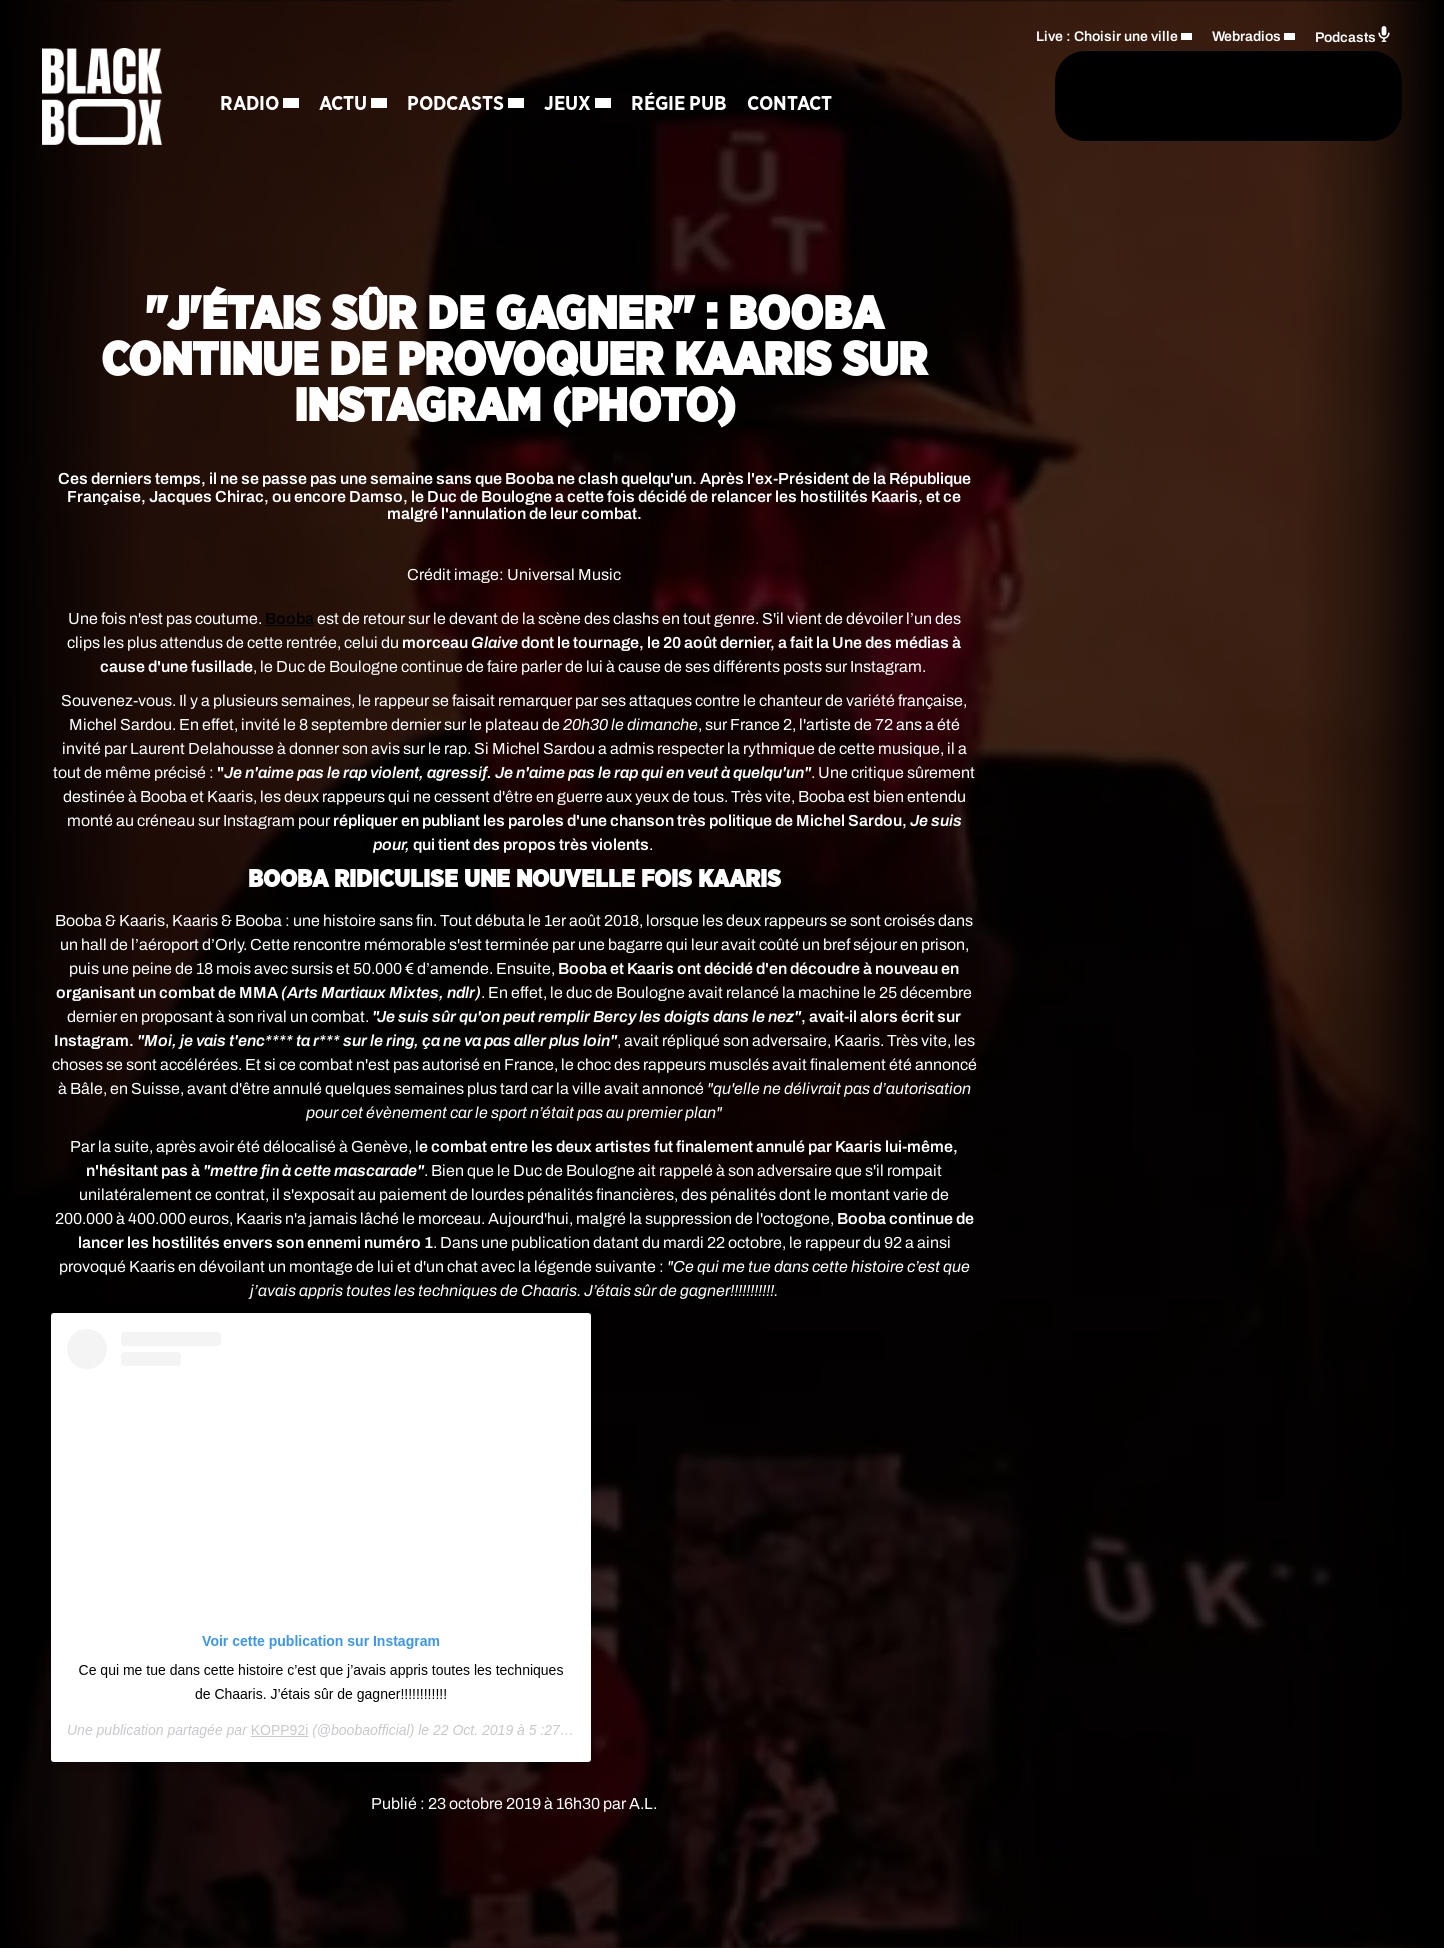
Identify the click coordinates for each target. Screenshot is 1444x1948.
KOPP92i (280, 1730)
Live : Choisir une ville (1107, 35)
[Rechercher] (970, 97)
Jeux (570, 105)
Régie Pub (682, 105)
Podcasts (458, 105)
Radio (252, 105)
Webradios (1246, 35)
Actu (346, 105)
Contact (792, 105)
